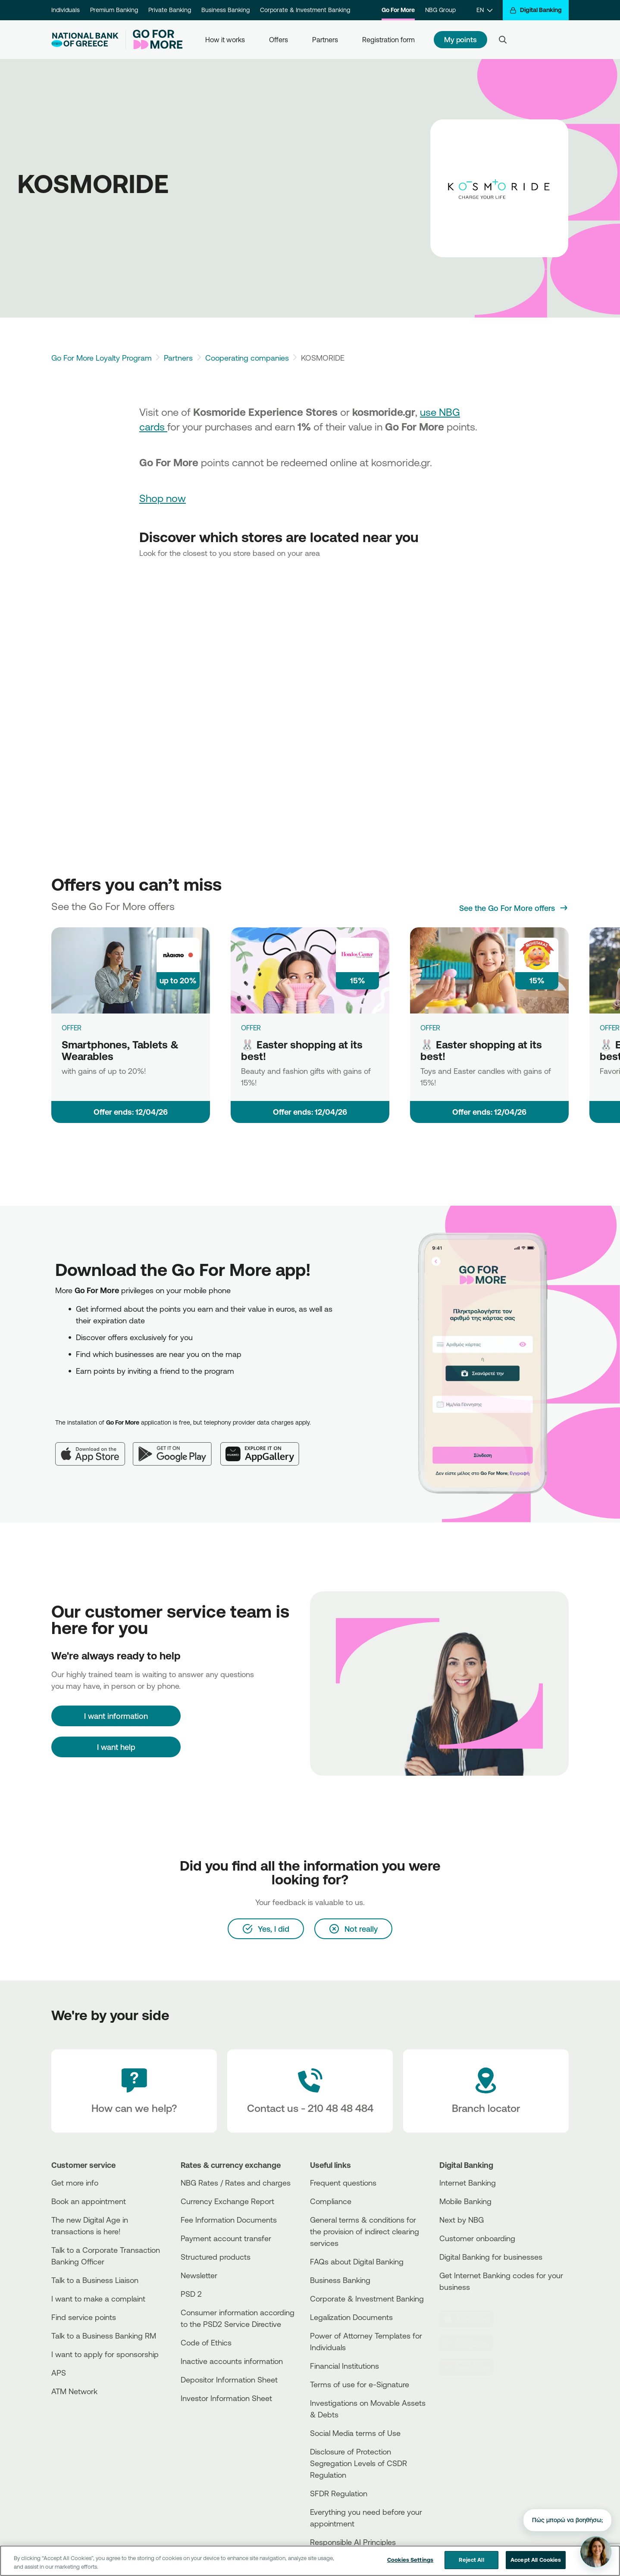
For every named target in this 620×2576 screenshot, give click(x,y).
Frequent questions (343, 2182)
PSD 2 (191, 2293)
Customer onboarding (477, 2238)
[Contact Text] (310, 2091)
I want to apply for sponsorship (105, 2354)
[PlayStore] (471, 2342)
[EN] (484, 10)
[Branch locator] (486, 2091)
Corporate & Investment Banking (305, 9)
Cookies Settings (410, 2560)
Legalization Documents (351, 2317)
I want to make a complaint (98, 2298)
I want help (116, 1747)
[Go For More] (154, 40)
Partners (325, 40)
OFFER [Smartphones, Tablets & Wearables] (71, 1028)
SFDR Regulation (338, 2493)
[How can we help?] (134, 2091)
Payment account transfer (226, 2238)
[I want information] (116, 1716)
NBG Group (440, 9)
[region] (310, 2560)
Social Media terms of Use (355, 2433)
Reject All (471, 2560)
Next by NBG (461, 2219)
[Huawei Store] (471, 2367)
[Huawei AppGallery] (264, 1447)
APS (58, 2372)
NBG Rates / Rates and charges (236, 2182)
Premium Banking (114, 9)
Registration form (388, 40)
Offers (278, 40)
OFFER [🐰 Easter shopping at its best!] (251, 1028)
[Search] (503, 39)
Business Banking (225, 9)
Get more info (74, 2182)
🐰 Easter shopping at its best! (302, 1050)
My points (460, 39)
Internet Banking (467, 2182)
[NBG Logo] (85, 40)
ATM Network (74, 2391)
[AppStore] (471, 2318)
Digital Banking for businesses (490, 2256)
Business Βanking (340, 2280)
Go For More (398, 9)
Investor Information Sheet (226, 2398)
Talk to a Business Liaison (94, 2280)
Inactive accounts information (232, 2361)
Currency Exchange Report (227, 2201)
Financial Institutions (344, 2365)
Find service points (83, 2317)
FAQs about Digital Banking (357, 2261)
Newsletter (199, 2275)
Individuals (65, 9)
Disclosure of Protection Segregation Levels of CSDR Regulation (358, 2463)
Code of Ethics (206, 2342)
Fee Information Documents (229, 2219)
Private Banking (169, 9)
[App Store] (94, 1447)
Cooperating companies (247, 357)
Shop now (162, 498)
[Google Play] (176, 1447)
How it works (225, 40)
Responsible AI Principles (353, 2542)
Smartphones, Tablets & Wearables (120, 1050)
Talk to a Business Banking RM (103, 2335)
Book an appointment (88, 2201)
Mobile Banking (465, 2201)
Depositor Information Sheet (229, 2379)
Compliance (330, 2201)
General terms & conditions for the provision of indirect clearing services (364, 2231)
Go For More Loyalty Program (101, 357)
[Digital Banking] (536, 10)
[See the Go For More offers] (514, 908)
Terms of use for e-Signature (359, 2384)
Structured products (216, 2256)
